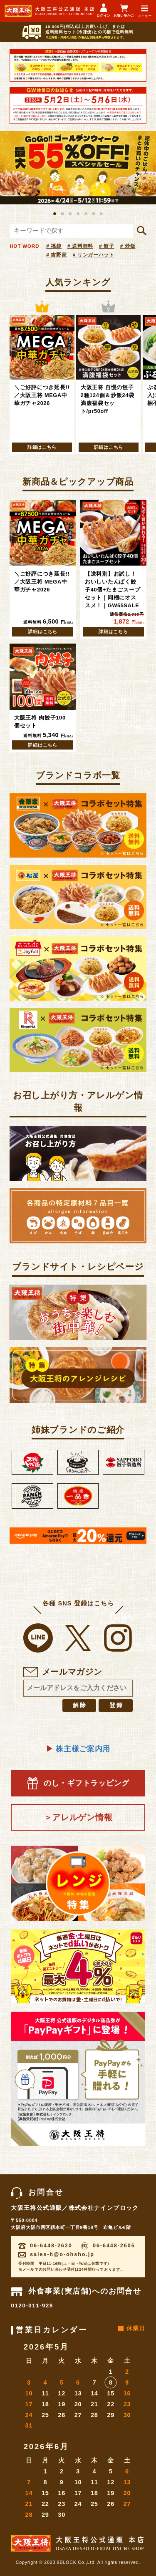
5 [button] (85, 213)
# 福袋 (54, 246)
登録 (116, 1705)
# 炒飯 (128, 246)
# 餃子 (106, 246)
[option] (78, 167)
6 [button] (93, 213)
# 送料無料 (80, 246)
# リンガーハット (93, 254)
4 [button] (78, 213)
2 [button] (62, 213)
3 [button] (70, 213)
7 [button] (101, 213)
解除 (80, 1705)
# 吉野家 (56, 254)
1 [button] (54, 213)
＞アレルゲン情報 (78, 1817)
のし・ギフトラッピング (78, 1783)
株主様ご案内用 (78, 1749)
